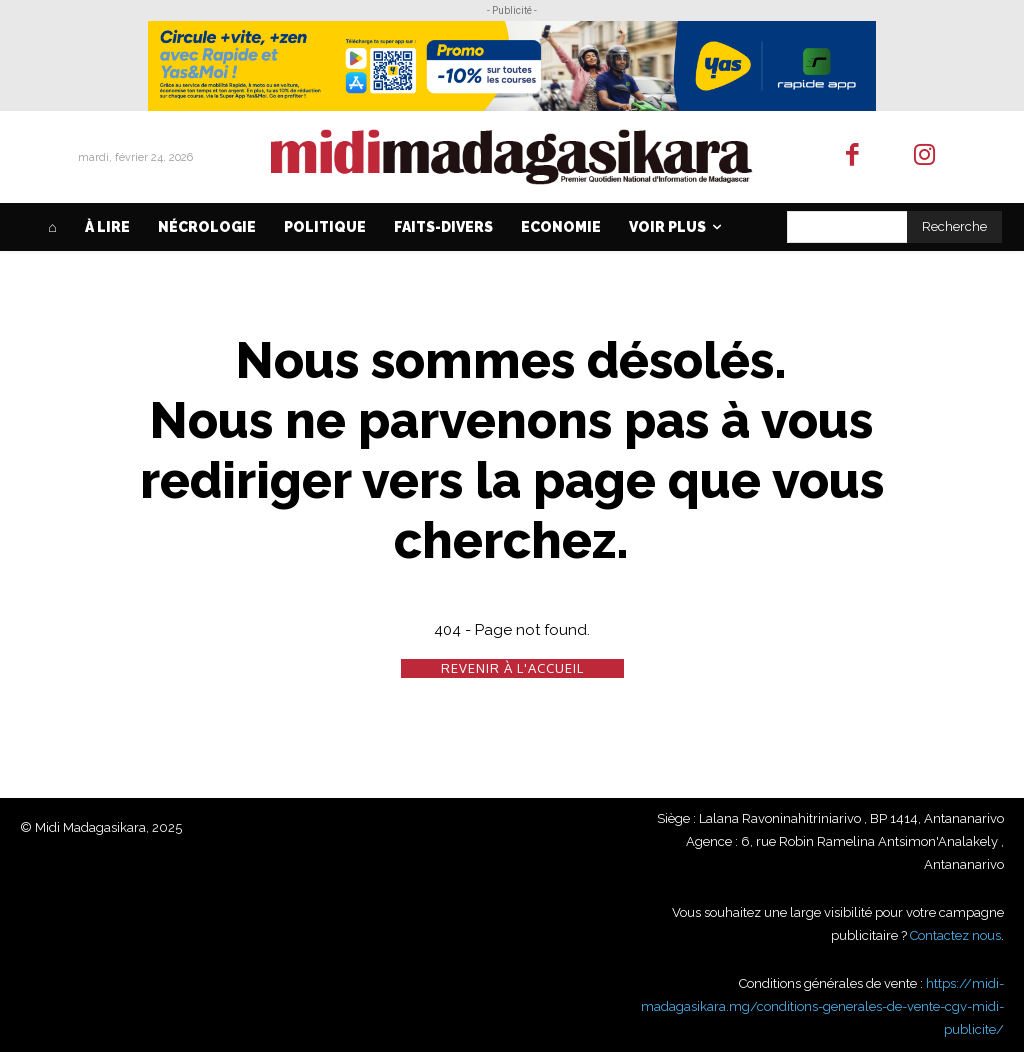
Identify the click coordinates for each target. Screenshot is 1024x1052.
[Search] (954, 227)
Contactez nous (955, 935)
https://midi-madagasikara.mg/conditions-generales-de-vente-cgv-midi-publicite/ (822, 1006)
